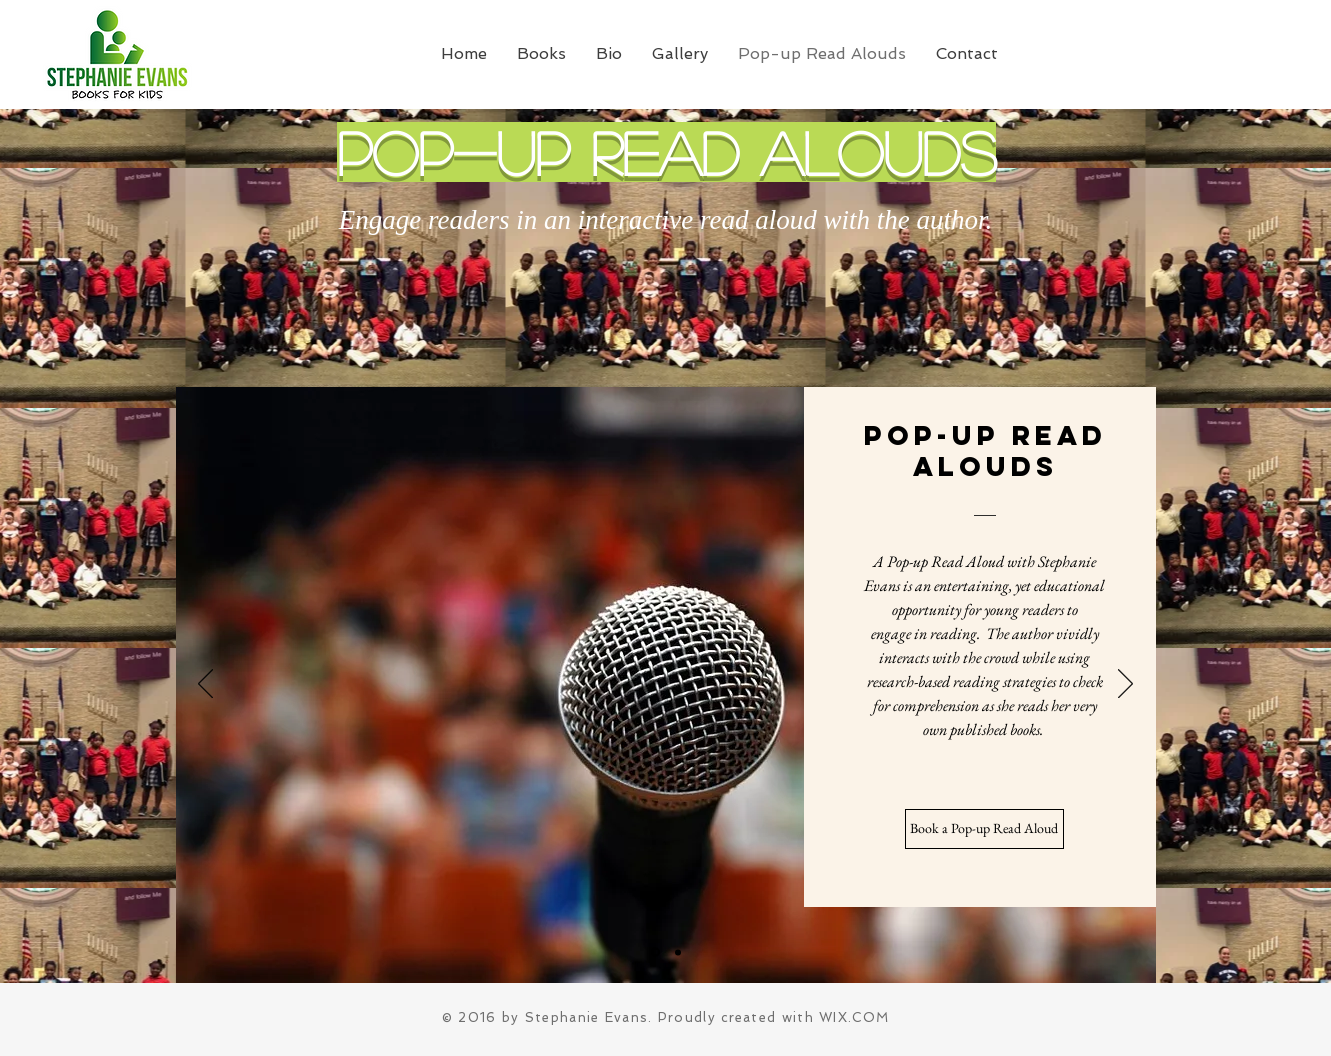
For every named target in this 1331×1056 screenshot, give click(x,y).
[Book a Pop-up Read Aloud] (984, 829)
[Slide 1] (655, 952)
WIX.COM (854, 1017)
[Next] (1125, 685)
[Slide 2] (678, 952)
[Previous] (205, 685)
